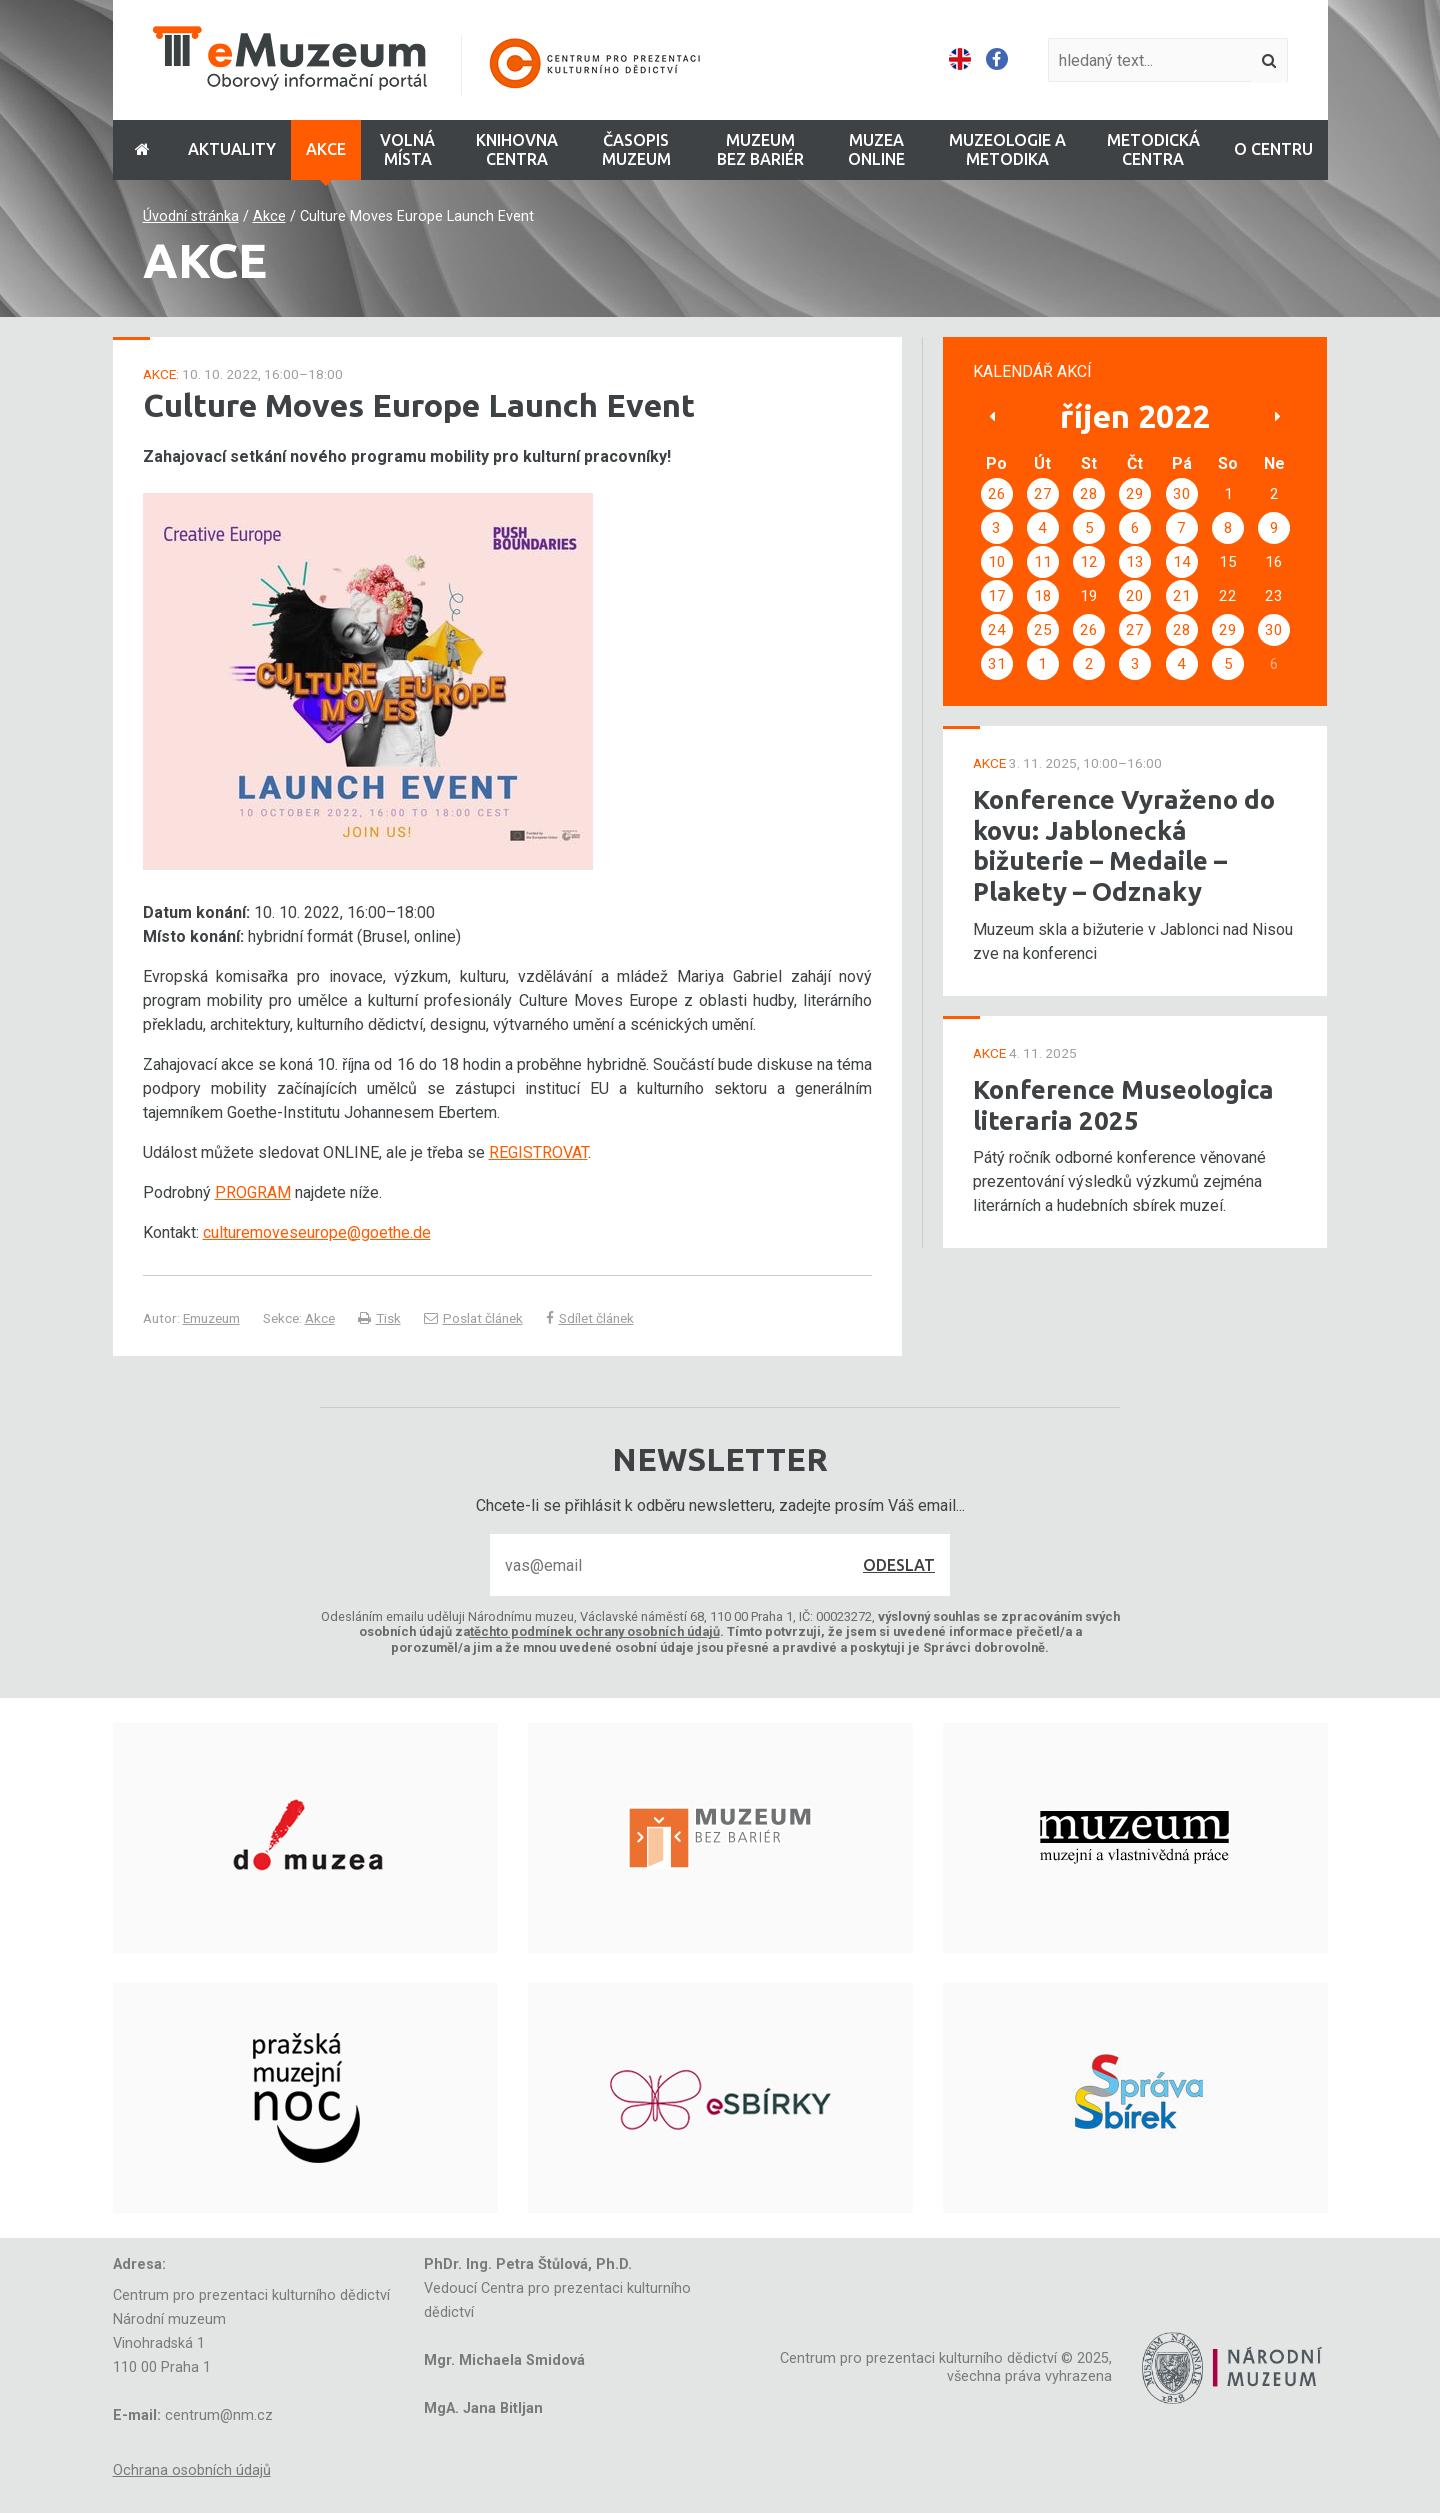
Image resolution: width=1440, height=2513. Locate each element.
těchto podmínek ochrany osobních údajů (595, 1631)
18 (1043, 596)
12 (1089, 562)
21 (1182, 596)
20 (1135, 596)
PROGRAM (253, 1192)
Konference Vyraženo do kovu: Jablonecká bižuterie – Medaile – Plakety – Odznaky (1124, 845)
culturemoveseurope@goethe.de (317, 1232)
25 (1043, 630)
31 (997, 664)
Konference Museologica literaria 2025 (1123, 1105)
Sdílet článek (590, 1318)
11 (1043, 562)
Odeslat (899, 1565)
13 (1135, 562)
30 (1182, 494)
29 (1135, 494)
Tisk (379, 1318)
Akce (269, 216)
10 (997, 562)
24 (997, 630)
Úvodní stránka (191, 216)
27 (1043, 494)
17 (997, 596)
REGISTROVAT (538, 1152)
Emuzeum (211, 1318)
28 (1089, 494)
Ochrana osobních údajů (192, 2470)
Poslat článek (473, 1318)
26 (997, 494)
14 (1182, 562)
